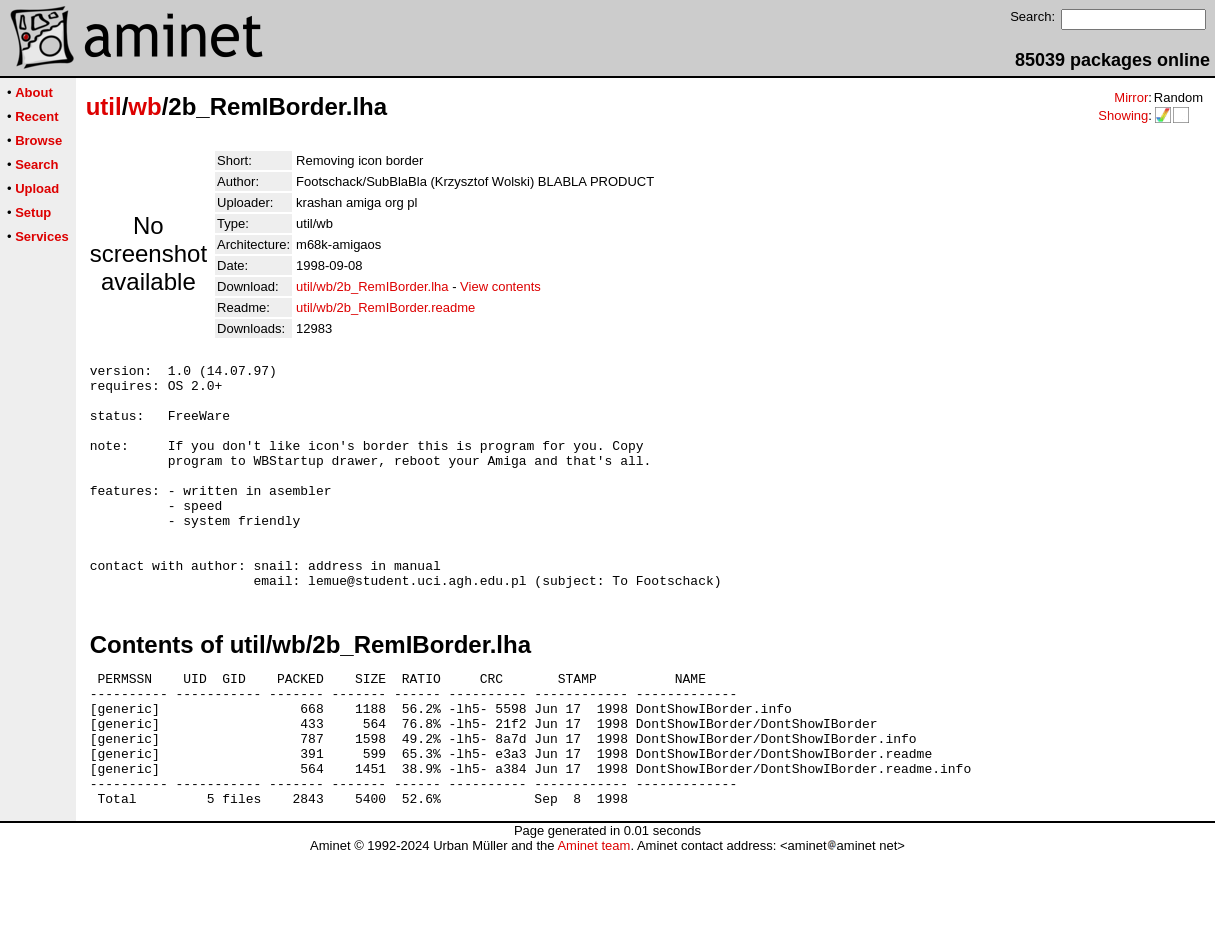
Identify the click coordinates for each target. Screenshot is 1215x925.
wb (144, 106)
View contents (500, 286)
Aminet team (593, 917)
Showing (1123, 115)
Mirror (1131, 97)
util (104, 106)
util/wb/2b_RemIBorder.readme (385, 307)
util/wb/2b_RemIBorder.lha (372, 286)
